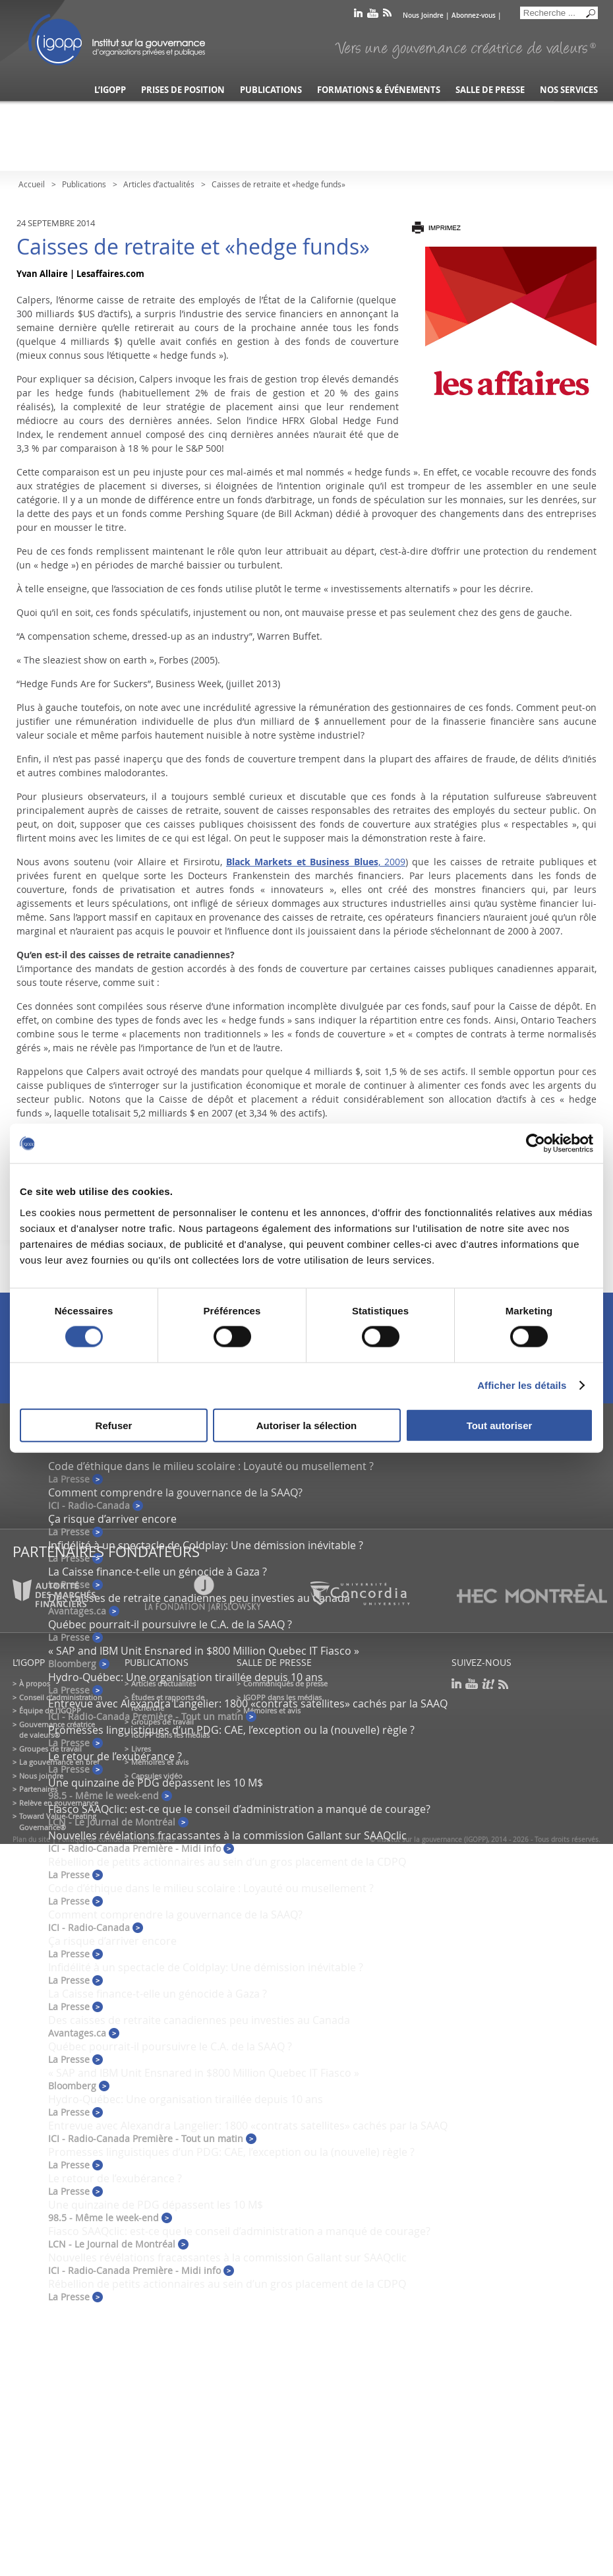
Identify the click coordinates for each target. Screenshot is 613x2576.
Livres (141, 1749)
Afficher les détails (521, 1385)
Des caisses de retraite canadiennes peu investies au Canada (199, 2020)
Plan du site (31, 1839)
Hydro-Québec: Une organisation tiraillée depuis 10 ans (185, 1677)
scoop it (488, 1684)
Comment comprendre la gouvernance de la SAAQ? (175, 1492)
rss (387, 15)
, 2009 (315, 861)
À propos (34, 1683)
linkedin (358, 15)
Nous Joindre (423, 15)
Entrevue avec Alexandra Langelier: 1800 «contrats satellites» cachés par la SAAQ (248, 1703)
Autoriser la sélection (306, 1424)
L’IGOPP (110, 90)
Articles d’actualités (158, 184)
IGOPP (116, 39)
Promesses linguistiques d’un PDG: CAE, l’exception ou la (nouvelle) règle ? (231, 1730)
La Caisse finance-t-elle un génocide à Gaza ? (157, 1571)
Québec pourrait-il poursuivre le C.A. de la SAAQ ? (170, 1624)
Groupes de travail (50, 1749)
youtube (372, 15)
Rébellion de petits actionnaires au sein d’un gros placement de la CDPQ (227, 1862)
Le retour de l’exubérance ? (115, 1756)
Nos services (569, 90)
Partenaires (38, 1789)
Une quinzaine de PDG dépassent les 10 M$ (155, 1782)
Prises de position (183, 90)
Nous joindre (41, 1776)
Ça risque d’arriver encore (112, 1519)
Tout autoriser (500, 1424)
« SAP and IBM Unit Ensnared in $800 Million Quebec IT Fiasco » (203, 1650)
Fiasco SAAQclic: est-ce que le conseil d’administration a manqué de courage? (239, 1809)
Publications (271, 90)
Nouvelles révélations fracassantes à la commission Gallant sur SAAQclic (227, 1835)
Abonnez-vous (474, 15)
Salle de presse (490, 90)
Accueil (31, 184)
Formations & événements (378, 90)
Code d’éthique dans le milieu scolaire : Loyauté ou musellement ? (211, 1466)
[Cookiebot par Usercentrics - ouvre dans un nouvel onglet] (535, 1143)
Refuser (114, 1424)
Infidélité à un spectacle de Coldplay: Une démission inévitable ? (205, 1545)
